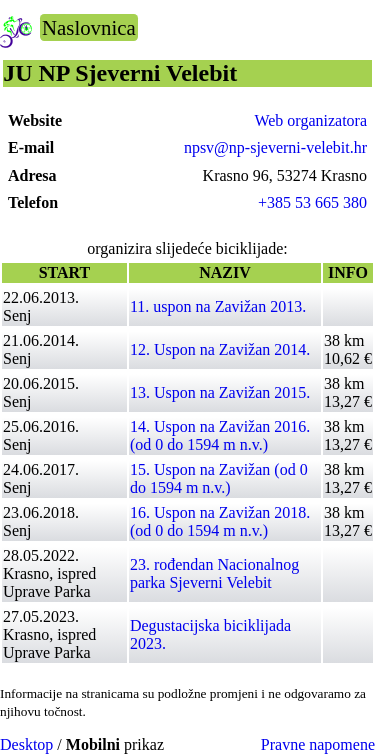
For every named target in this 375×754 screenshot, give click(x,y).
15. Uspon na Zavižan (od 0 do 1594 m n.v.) (219, 478)
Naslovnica (89, 27)
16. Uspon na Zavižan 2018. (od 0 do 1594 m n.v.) (220, 521)
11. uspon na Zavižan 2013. (218, 306)
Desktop (26, 744)
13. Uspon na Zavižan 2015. (220, 392)
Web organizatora (310, 120)
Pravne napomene (318, 744)
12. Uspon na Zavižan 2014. (220, 349)
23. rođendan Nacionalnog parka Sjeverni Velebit (214, 573)
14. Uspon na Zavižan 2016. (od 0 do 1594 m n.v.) (220, 435)
